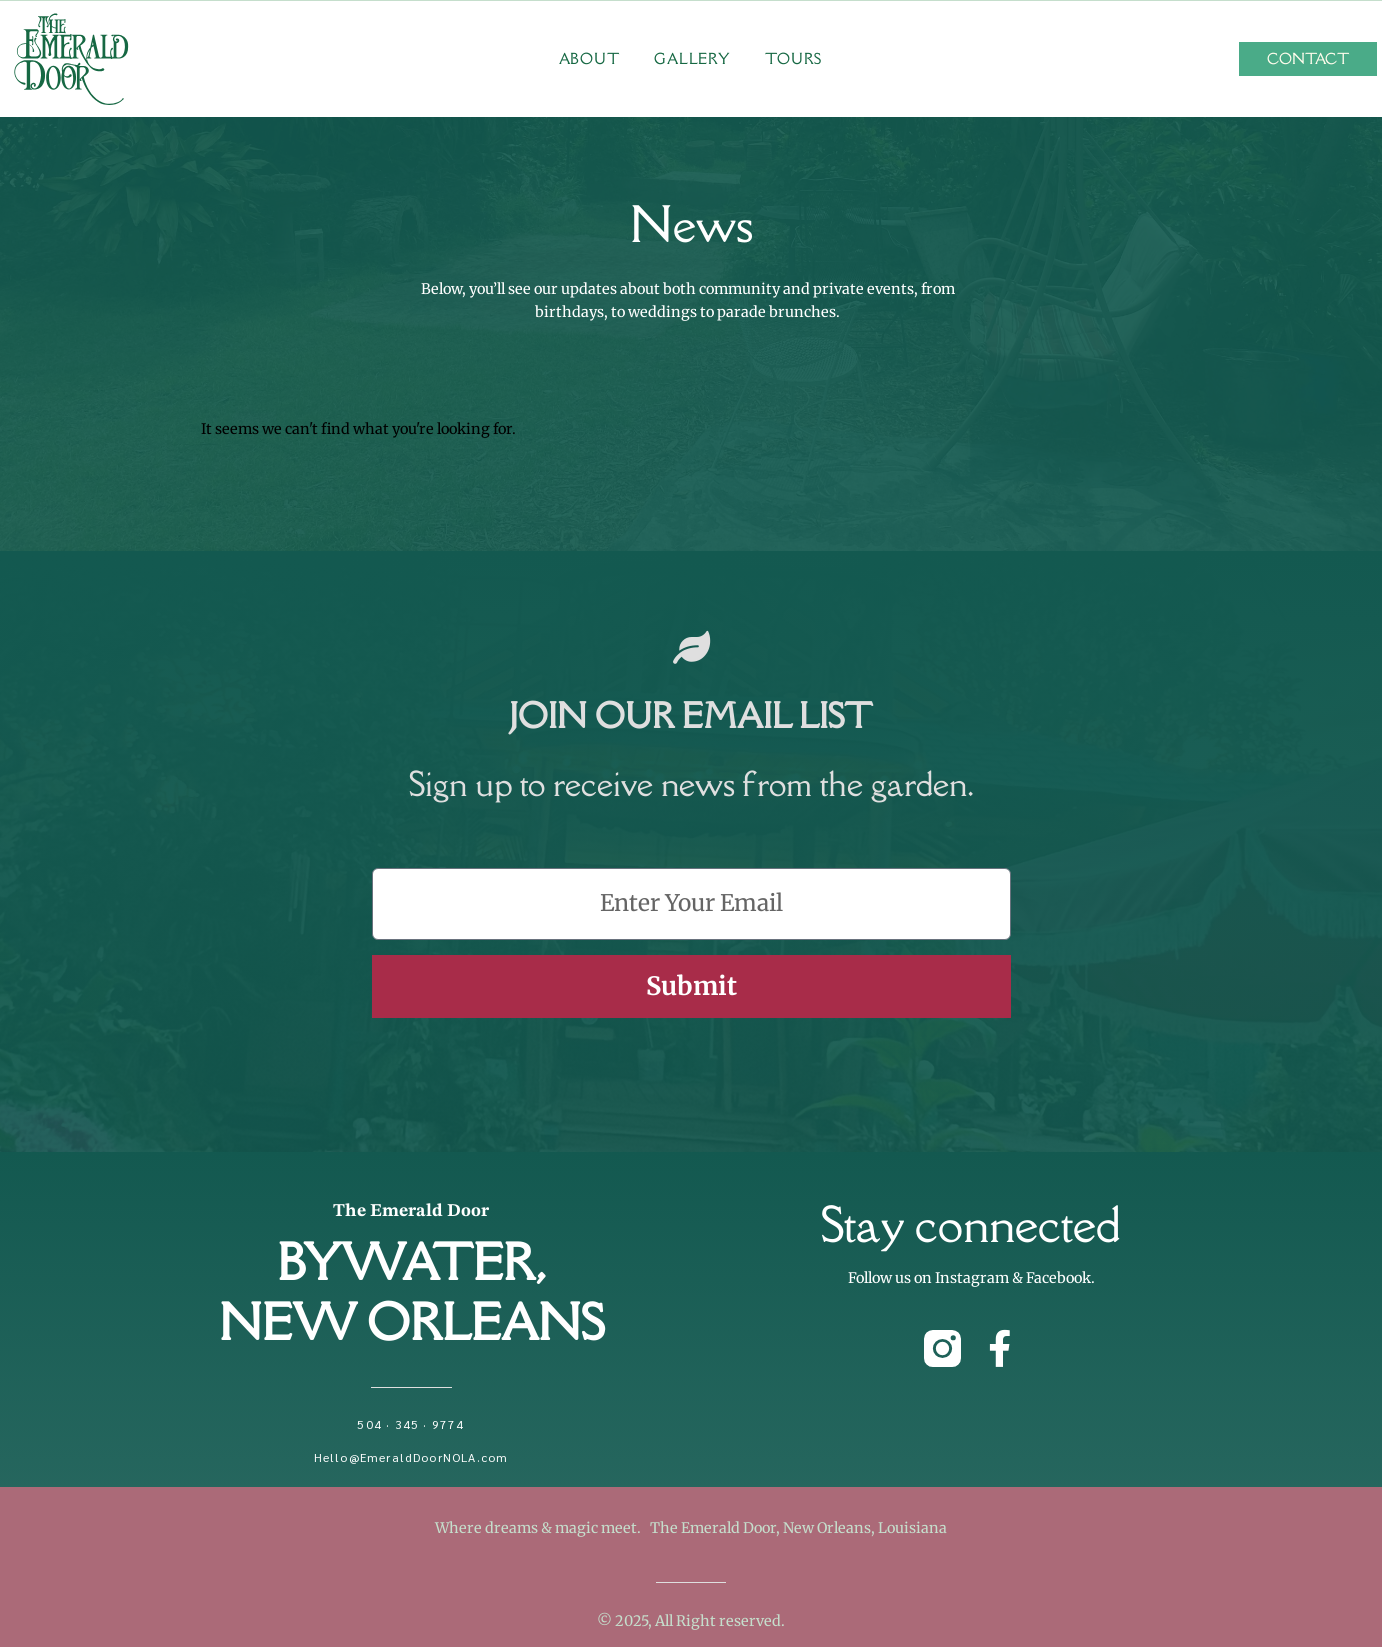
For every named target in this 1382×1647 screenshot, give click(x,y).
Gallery (692, 58)
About (589, 58)
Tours (793, 58)
